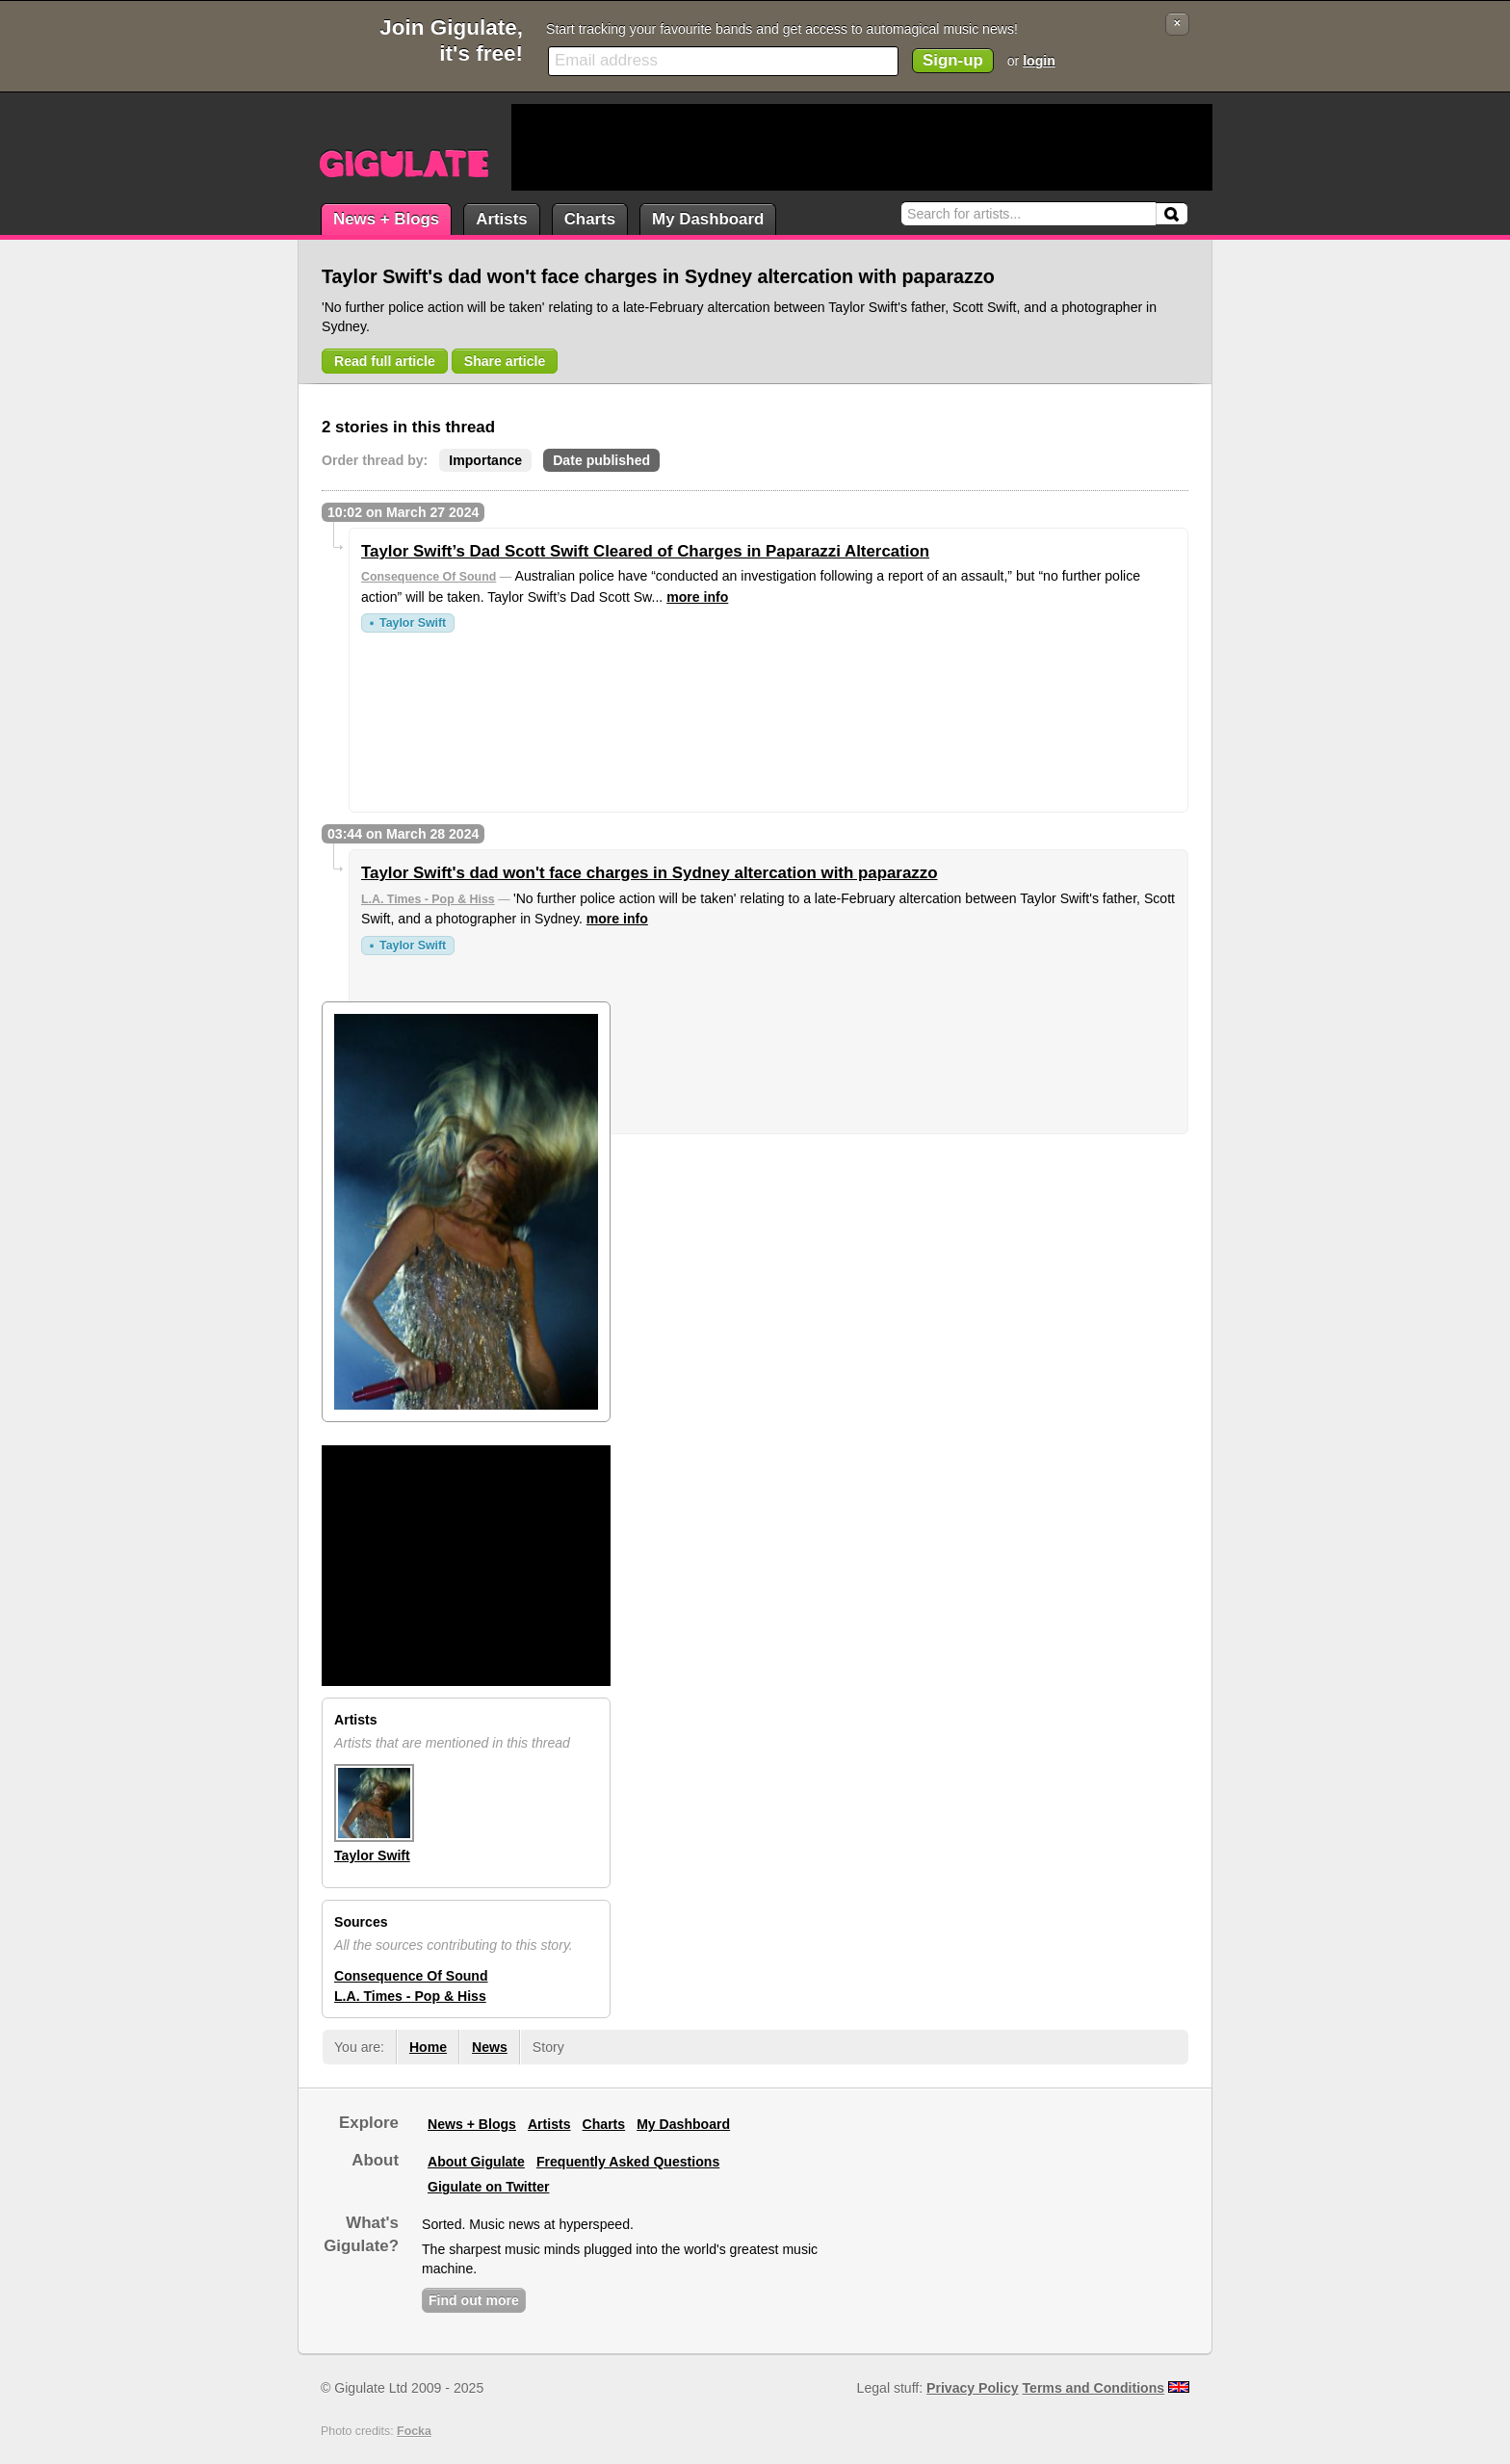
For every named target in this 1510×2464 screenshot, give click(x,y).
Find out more (474, 2300)
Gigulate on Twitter (488, 2186)
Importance (485, 460)
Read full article (384, 361)
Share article (505, 361)
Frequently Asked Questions (627, 2161)
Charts (589, 219)
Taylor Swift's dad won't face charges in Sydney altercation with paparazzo (649, 873)
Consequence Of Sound (428, 577)
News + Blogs (386, 219)
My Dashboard (708, 219)
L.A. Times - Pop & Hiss (428, 899)
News (490, 2047)
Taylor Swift (412, 623)
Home (428, 2047)
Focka (414, 2431)
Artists (501, 219)
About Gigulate (476, 2161)
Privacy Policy (972, 2388)
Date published (601, 460)
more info (697, 597)
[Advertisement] (861, 147)
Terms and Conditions (1094, 2388)
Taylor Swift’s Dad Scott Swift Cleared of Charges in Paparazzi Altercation (645, 551)
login (1039, 60)
